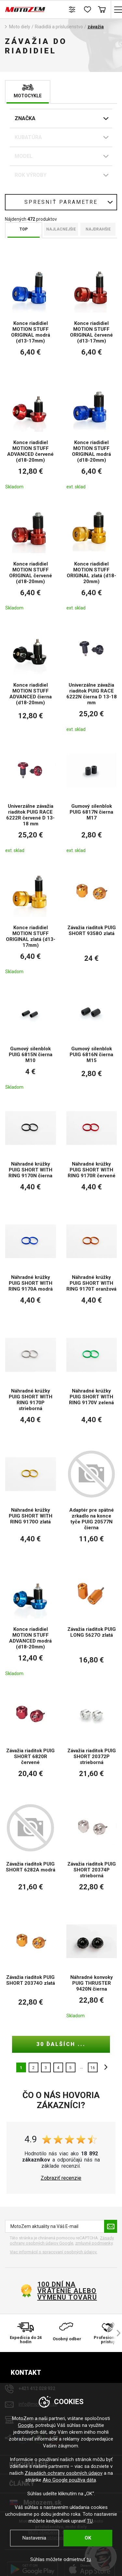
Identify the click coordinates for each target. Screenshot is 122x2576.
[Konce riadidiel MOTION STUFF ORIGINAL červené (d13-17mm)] (91, 315)
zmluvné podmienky (94, 2243)
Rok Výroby (31, 175)
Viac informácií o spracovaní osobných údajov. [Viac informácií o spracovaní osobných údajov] (53, 2251)
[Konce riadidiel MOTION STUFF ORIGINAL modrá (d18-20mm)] (91, 435)
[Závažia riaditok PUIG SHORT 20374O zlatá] (30, 1967)
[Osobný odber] (67, 2333)
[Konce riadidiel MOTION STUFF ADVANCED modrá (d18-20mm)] (30, 1622)
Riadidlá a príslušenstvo (59, 26)
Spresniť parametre (61, 202)
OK (88, 2538)
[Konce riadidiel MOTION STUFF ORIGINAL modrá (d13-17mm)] (30, 315)
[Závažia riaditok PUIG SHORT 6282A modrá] (30, 1852)
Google (25, 2425)
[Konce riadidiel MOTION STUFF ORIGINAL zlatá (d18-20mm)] (91, 556)
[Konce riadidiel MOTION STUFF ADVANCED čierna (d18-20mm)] (30, 677)
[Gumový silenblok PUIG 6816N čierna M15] (91, 1038)
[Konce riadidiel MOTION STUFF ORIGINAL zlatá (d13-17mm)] (30, 920)
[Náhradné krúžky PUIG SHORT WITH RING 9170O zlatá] (30, 1502)
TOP (24, 229)
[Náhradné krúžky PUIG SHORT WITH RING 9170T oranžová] (91, 1266)
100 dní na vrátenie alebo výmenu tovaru (67, 2291)
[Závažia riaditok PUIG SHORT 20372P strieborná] (91, 1739)
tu (89, 2559)
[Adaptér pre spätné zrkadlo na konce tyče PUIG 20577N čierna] (91, 1502)
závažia (96, 26)
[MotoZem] (25, 9)
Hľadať (57, 9)
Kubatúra (28, 137)
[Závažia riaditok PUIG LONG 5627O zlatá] (91, 1622)
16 (92, 2067)
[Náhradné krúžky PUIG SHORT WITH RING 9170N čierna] (30, 1153)
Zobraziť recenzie (61, 2178)
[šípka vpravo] (115, 2333)
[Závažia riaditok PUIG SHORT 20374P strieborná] (91, 1852)
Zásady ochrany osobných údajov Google (62, 2240)
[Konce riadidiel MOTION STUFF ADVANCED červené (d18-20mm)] (30, 435)
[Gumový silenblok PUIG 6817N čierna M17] (91, 799)
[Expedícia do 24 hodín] (25, 2333)
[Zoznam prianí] (87, 9)
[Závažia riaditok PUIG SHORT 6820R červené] (30, 1739)
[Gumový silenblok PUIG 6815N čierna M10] (30, 1038)
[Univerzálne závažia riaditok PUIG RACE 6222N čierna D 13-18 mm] (91, 677)
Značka (25, 118)
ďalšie (104, 2067)
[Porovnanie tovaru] (72, 9)
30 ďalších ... (61, 2044)
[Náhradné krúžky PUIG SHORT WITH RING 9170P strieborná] (30, 1382)
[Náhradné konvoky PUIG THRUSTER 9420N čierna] (91, 1967)
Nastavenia (34, 2538)
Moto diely (19, 26)
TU (90, 2521)
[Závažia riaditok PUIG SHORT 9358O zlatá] (91, 920)
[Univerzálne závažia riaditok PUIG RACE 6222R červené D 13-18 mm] (30, 799)
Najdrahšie (98, 229)
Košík (101, 9)
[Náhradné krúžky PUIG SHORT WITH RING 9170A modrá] (30, 1266)
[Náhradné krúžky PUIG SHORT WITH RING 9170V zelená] (91, 1382)
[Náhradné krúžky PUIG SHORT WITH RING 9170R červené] (91, 1153)
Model (24, 156)
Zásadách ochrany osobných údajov (63, 2473)
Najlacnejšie (61, 229)
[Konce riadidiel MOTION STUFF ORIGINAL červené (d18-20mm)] (30, 556)
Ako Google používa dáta (69, 2480)
